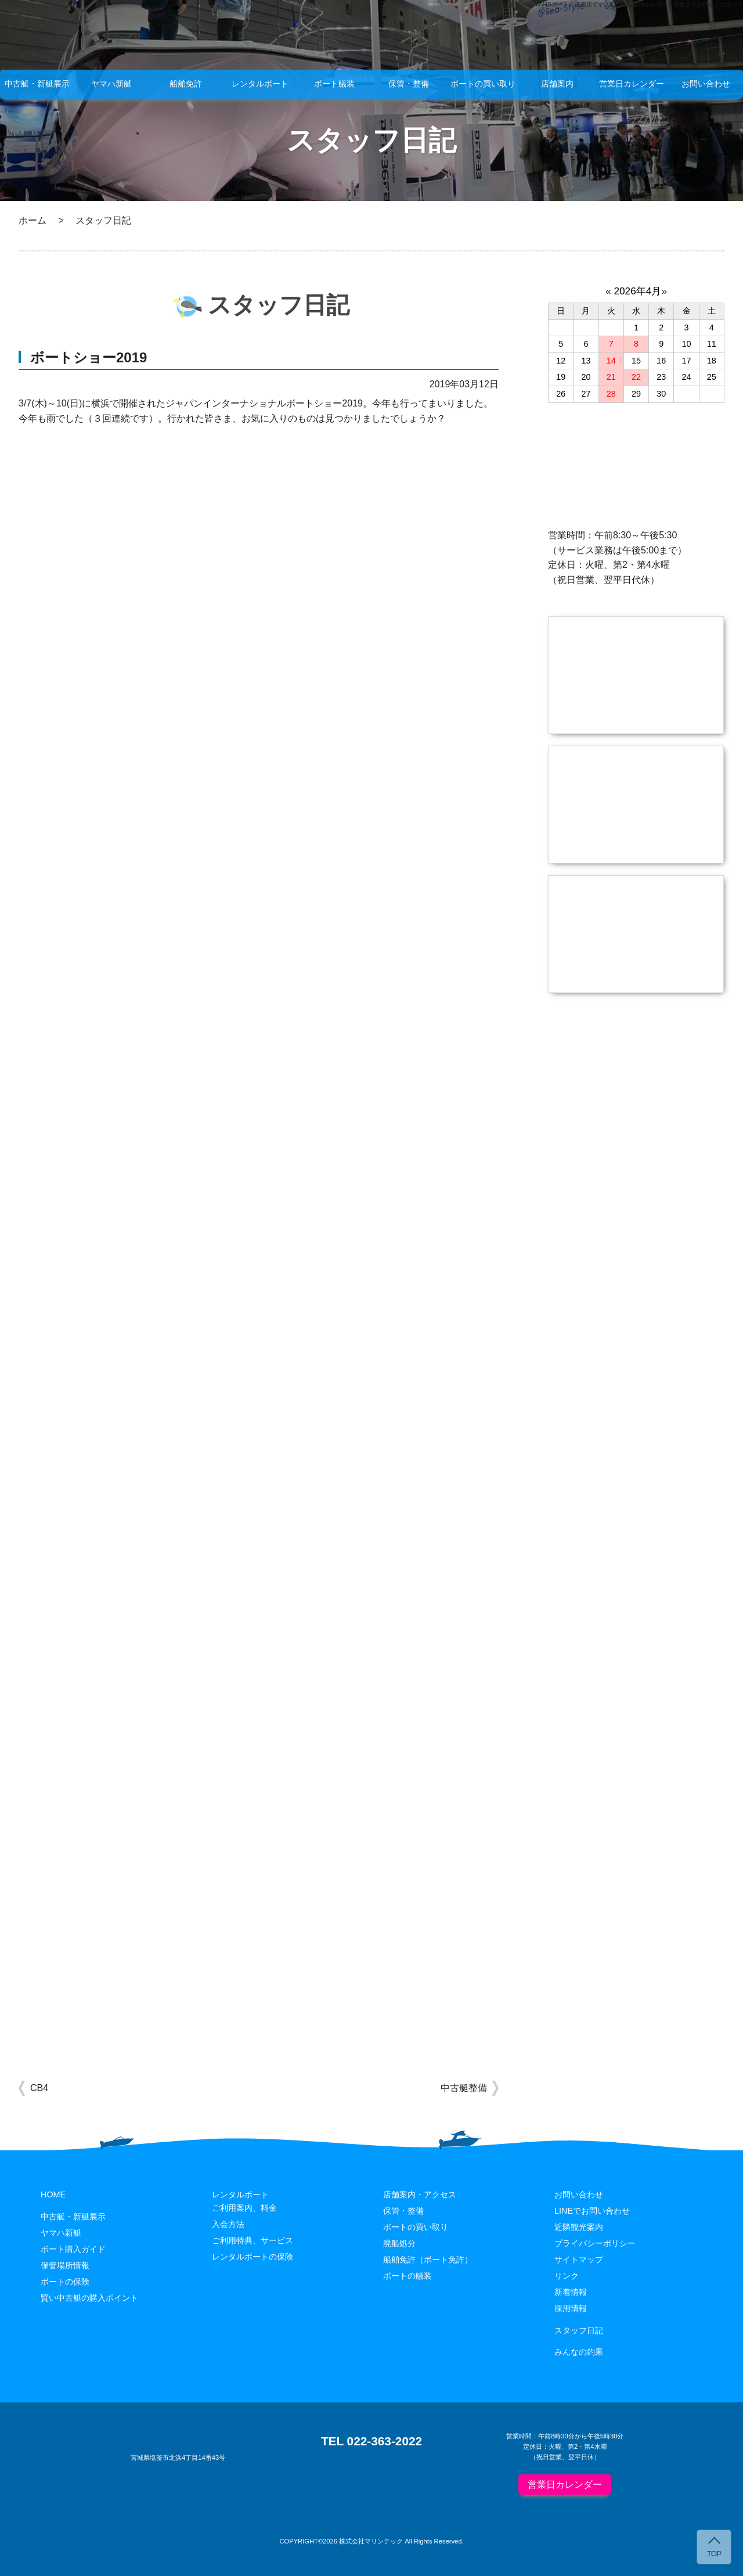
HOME (53, 2194)
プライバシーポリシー (595, 2243)
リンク (566, 2275)
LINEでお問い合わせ (592, 2210)
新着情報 (570, 2292)
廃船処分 (399, 2243)
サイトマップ (578, 2259)
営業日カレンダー (631, 83)
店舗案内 (557, 83)
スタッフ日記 (578, 2330)
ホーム (32, 220)
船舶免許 (185, 83)
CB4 (39, 2088)
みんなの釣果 (578, 2351)
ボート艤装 (334, 83)
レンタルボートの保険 (252, 2256)
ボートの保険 (65, 2281)
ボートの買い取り (482, 83)
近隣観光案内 (578, 2227)
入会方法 (228, 2224)
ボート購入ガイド (73, 2249)
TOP (714, 2553)
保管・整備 (408, 83)
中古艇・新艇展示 (37, 83)
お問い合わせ (705, 83)
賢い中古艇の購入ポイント (89, 2297)
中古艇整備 (464, 2088)
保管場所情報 (65, 2265)
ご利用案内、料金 (244, 2207)
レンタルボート (260, 83)
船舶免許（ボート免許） (428, 2259)
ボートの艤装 (407, 2275)
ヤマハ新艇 (111, 83)
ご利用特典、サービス (252, 2240)
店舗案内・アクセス (419, 2194)
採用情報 (570, 2308)
